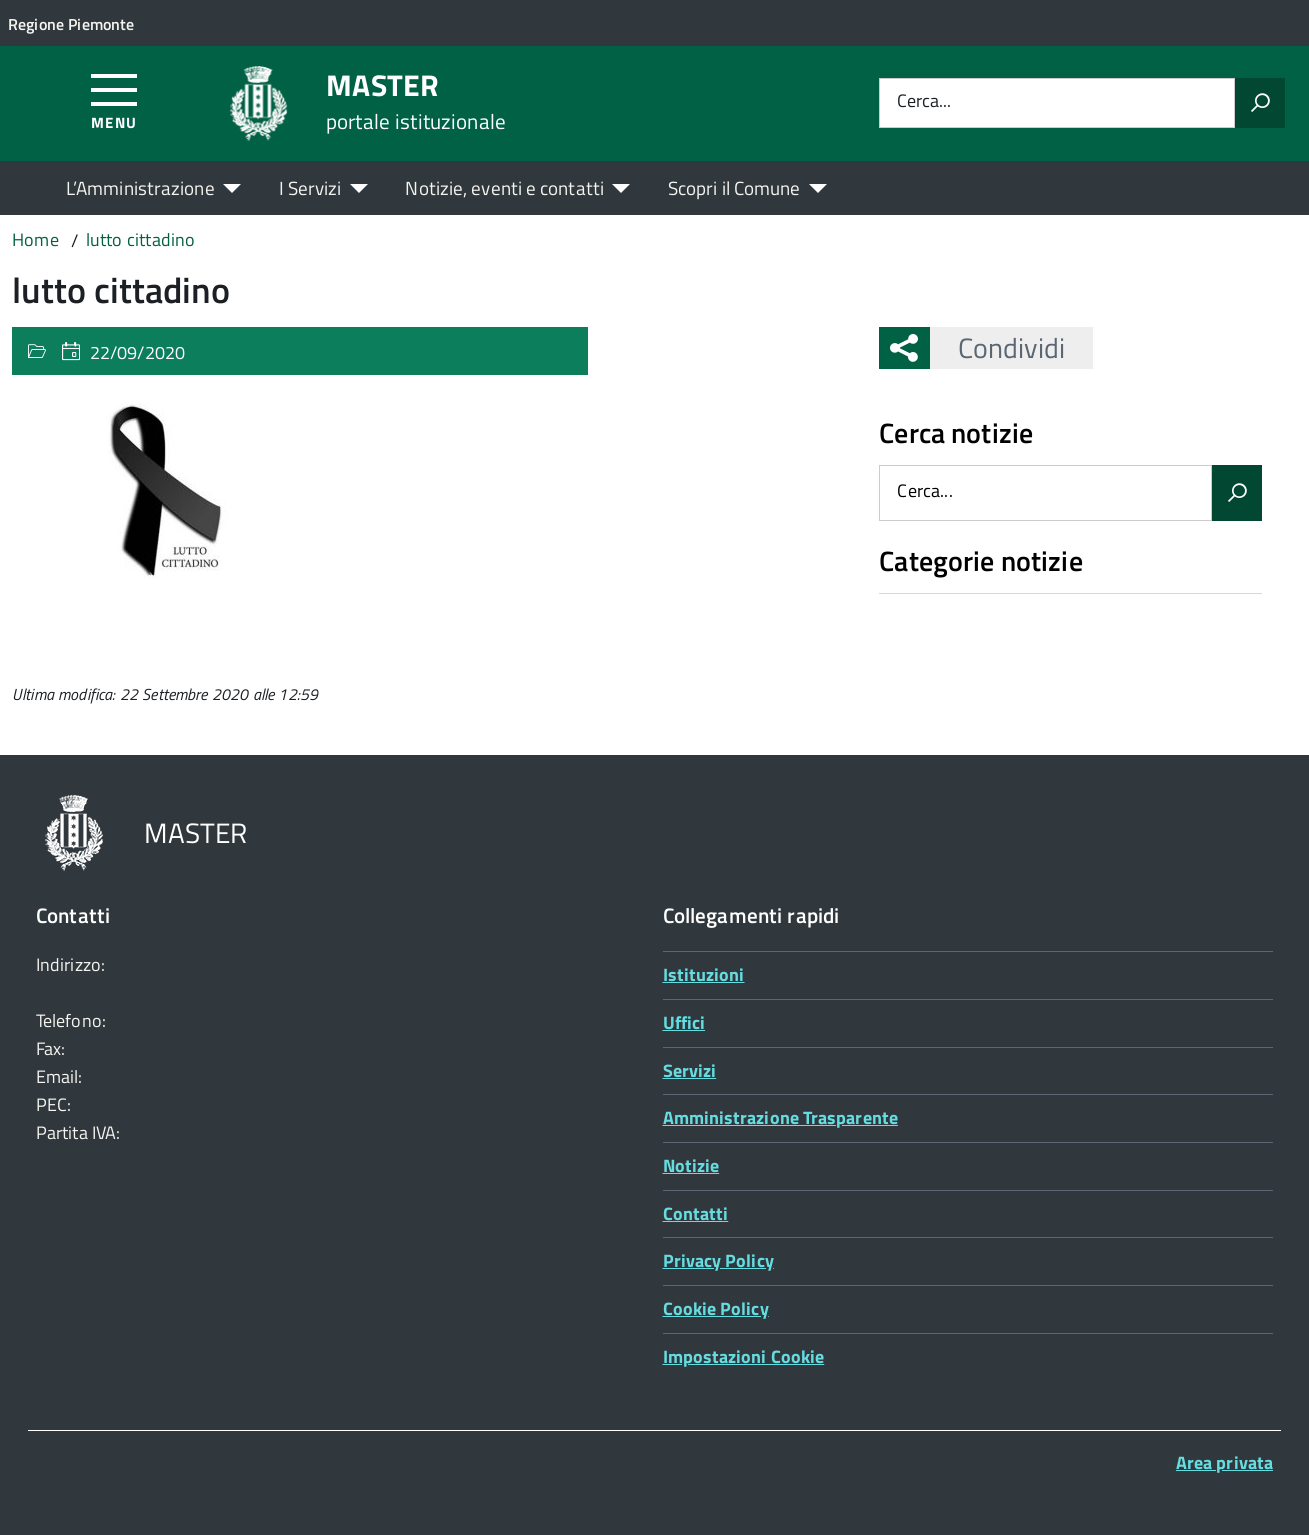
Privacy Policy (718, 1260)
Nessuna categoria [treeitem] (950, 604)
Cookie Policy (716, 1308)
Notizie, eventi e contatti (504, 187)
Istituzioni (704, 974)
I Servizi (310, 187)
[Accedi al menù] (114, 100)
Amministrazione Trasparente (780, 1117)
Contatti (696, 1213)
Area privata (1224, 1462)
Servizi (690, 1070)
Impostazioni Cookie (744, 1356)
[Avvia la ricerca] (1260, 103)
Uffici (684, 1022)
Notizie (691, 1165)
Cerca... (924, 102)
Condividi (997, 347)
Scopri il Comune (734, 187)
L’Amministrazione (140, 187)
